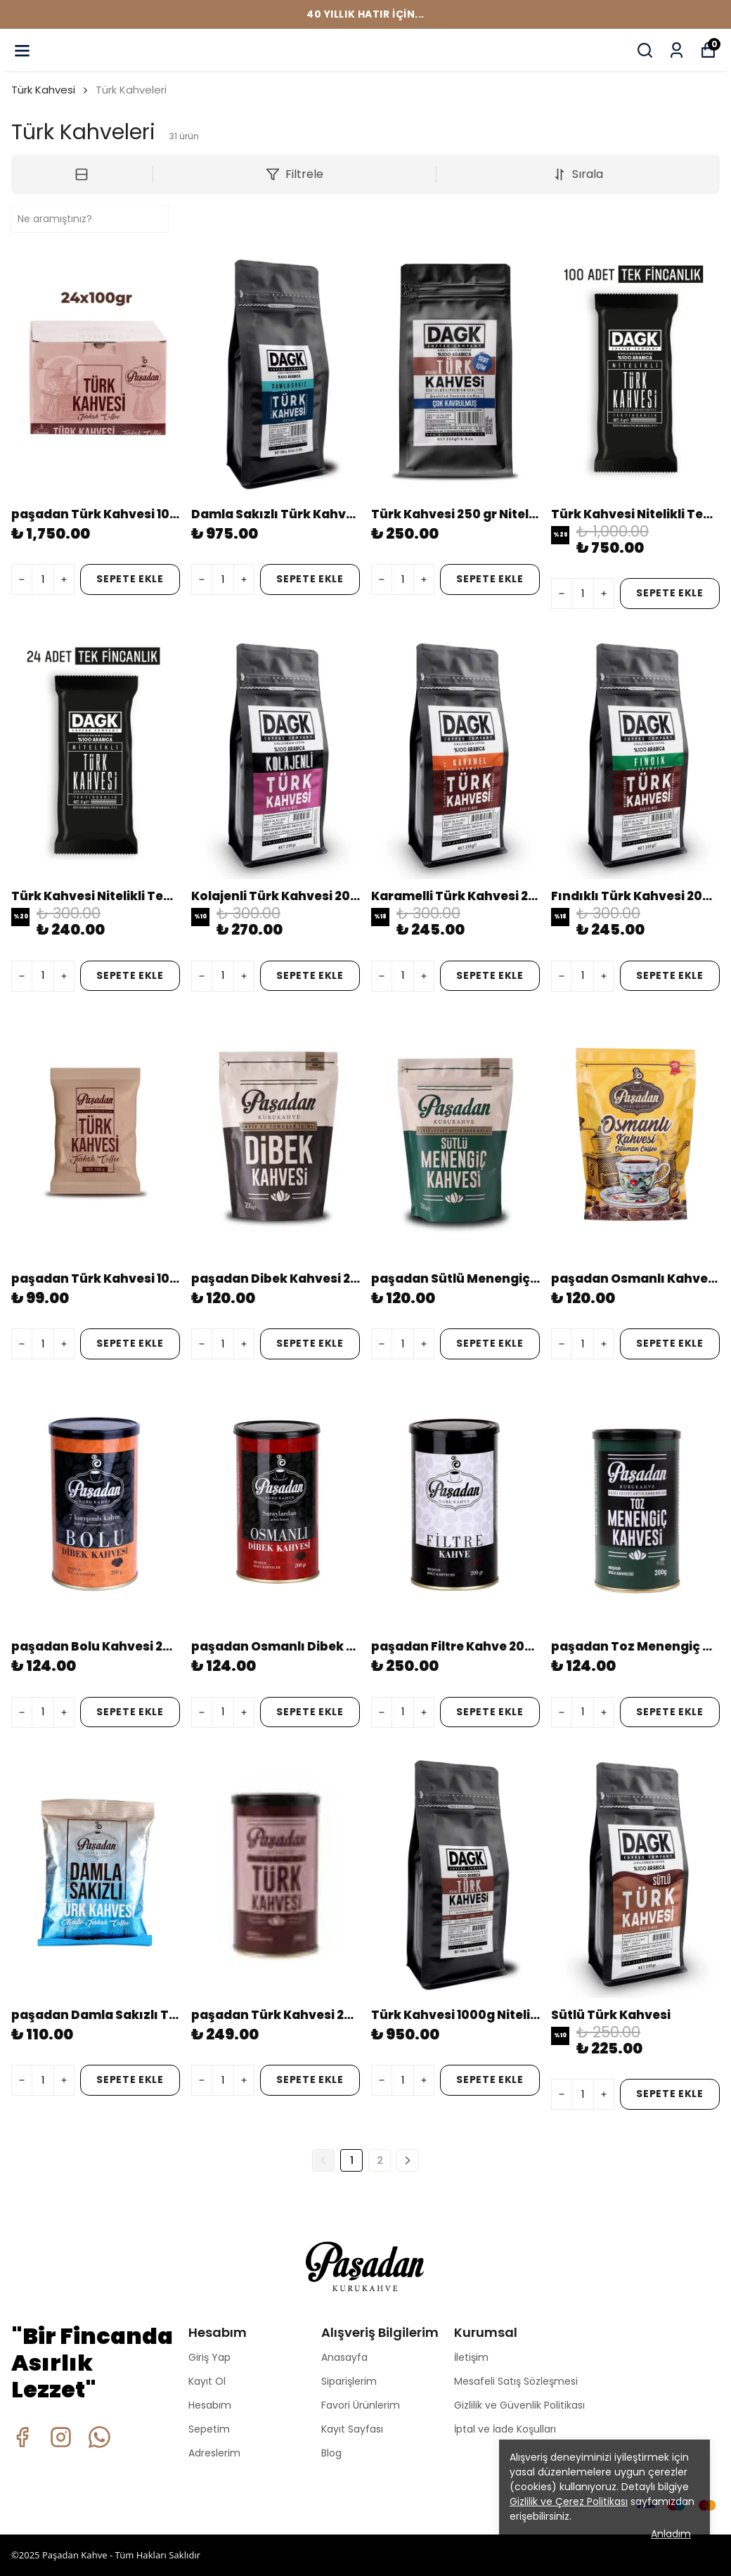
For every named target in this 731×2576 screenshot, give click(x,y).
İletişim (471, 2357)
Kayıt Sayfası (352, 2429)
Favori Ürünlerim (360, 2405)
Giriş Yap (209, 2357)
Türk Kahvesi (43, 89)
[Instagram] (61, 2437)
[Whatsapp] (99, 2437)
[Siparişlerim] (676, 50)
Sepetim (209, 2429)
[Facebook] (22, 2437)
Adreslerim (214, 2453)
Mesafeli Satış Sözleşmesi (516, 2381)
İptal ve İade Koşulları (505, 2429)
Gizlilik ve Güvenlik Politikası (519, 2405)
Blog (331, 2453)
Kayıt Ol (207, 2381)
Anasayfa (344, 2357)
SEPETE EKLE (130, 579)
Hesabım (209, 2405)
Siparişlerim (349, 2381)
